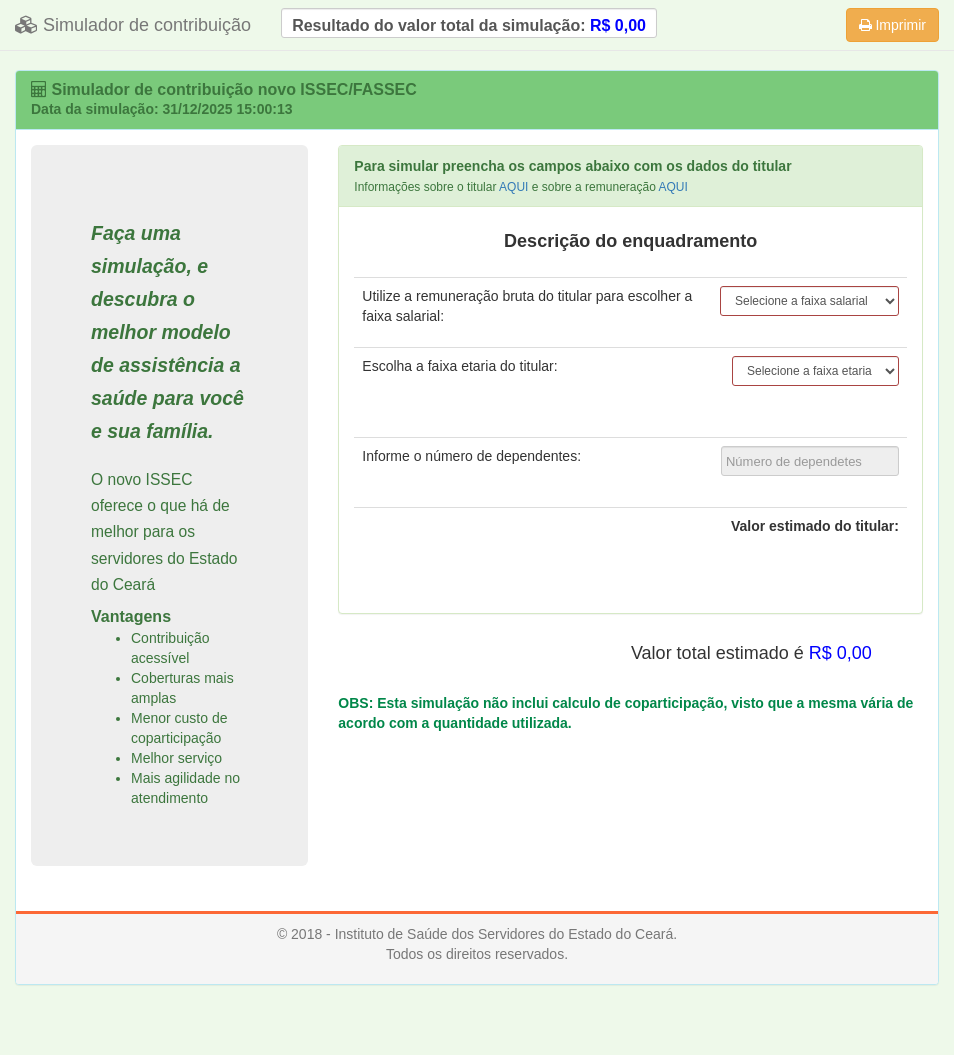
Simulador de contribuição (133, 25)
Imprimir (892, 25)
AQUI (513, 187)
